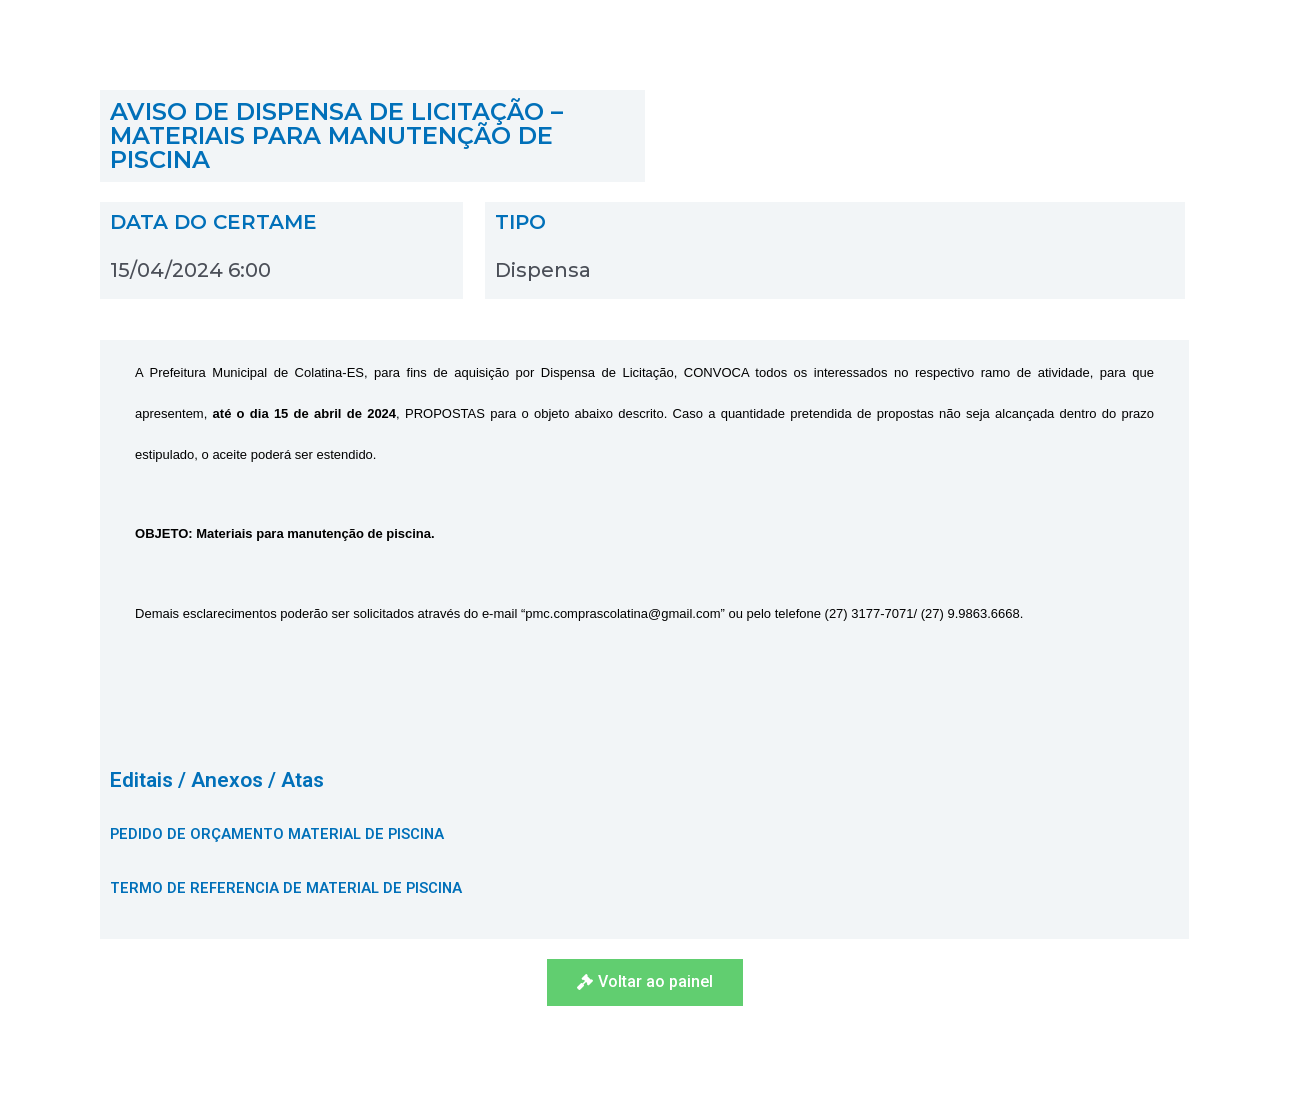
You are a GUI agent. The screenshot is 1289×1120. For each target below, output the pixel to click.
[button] (645, 982)
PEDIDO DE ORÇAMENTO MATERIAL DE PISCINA (279, 834)
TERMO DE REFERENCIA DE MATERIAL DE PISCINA (288, 888)
